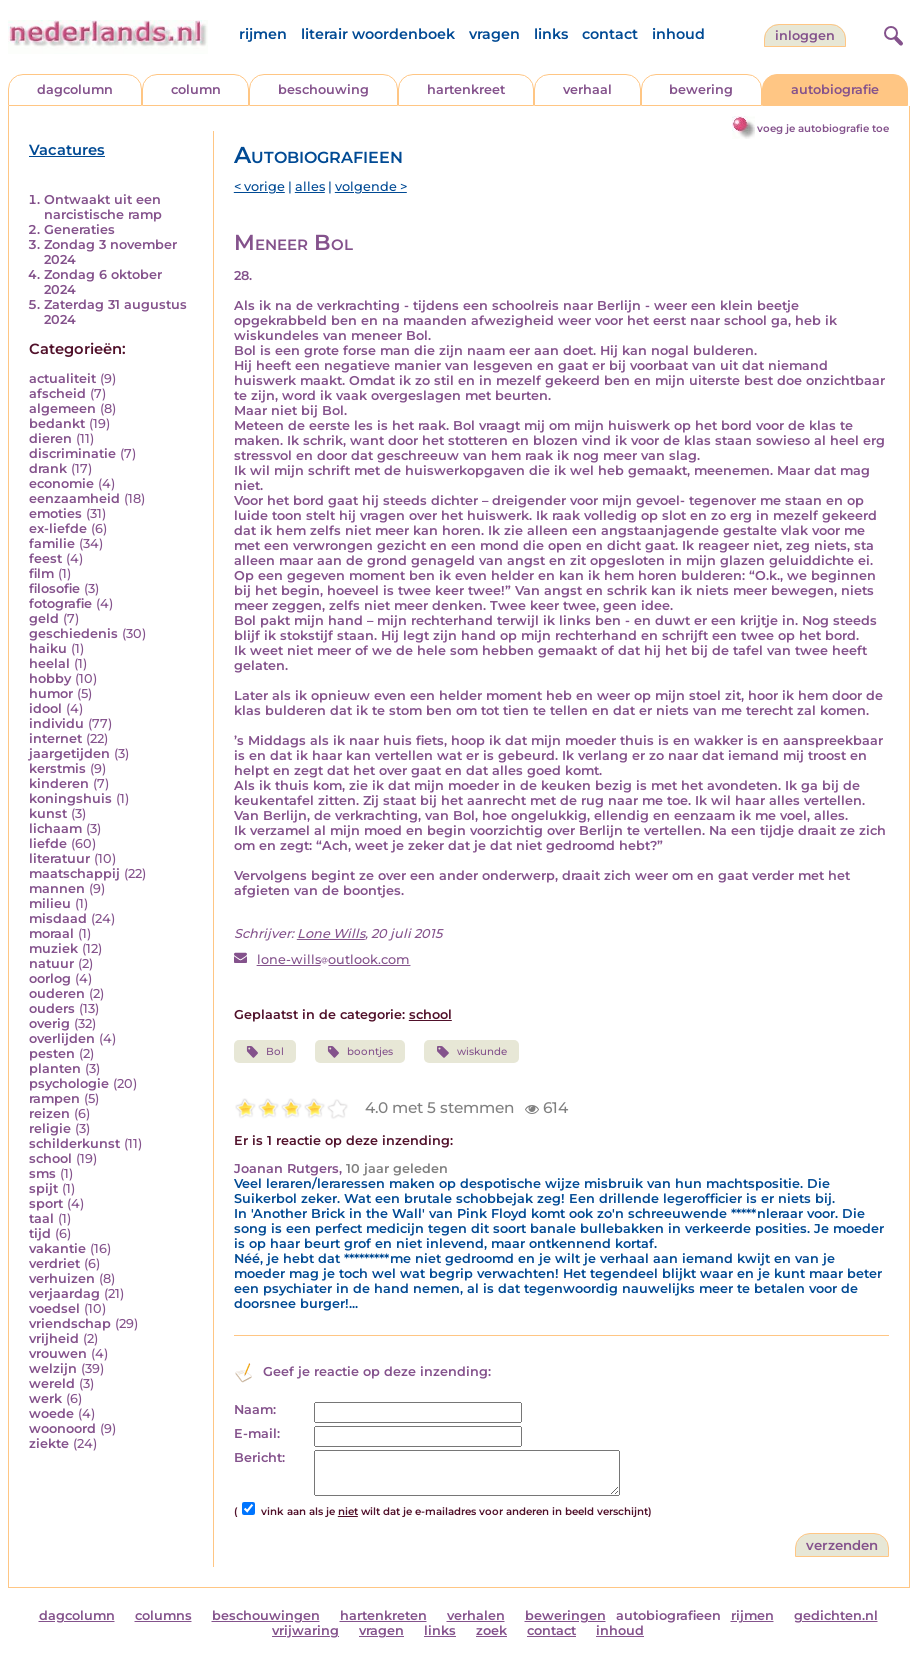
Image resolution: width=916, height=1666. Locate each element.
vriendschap (70, 1323)
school (50, 1158)
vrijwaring (305, 1630)
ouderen (57, 993)
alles (310, 186)
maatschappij (74, 873)
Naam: (255, 1409)
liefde (48, 843)
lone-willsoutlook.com (334, 959)
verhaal (587, 89)
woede (51, 1413)
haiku (48, 648)
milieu (50, 903)
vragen (494, 34)
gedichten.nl (836, 1615)
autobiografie (835, 89)
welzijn (53, 1368)
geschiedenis (73, 633)
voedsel (54, 1308)
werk (45, 1398)
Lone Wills (331, 933)
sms (42, 1173)
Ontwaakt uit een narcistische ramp (103, 207)
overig (49, 1023)
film (41, 573)
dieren (50, 438)
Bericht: (259, 1457)
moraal (51, 933)
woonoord (62, 1428)
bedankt (57, 423)
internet (55, 738)
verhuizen (62, 1278)
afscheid (57, 393)
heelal (49, 663)
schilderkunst (74, 1143)
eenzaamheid (74, 498)
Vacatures (67, 150)
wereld (52, 1383)
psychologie (69, 1083)
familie (52, 543)
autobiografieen (668, 1615)
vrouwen (58, 1353)
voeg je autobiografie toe (823, 128)
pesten (52, 1053)
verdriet (54, 1263)
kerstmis (57, 768)
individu (56, 723)
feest (45, 558)
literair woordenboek (378, 34)
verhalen (476, 1615)
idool (45, 708)
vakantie (57, 1248)
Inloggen (805, 35)
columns (163, 1615)
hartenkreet (466, 89)
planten (55, 1068)
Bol (265, 1052)
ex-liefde (58, 528)
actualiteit (62, 378)
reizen (49, 1113)
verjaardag (64, 1293)
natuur (51, 963)
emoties (55, 513)
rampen (54, 1098)
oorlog (50, 978)
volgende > (371, 186)
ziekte (49, 1443)
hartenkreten (383, 1615)
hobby (50, 678)
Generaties (79, 229)
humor (51, 693)
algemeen (62, 408)
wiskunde (471, 1052)
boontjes (360, 1052)
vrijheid (54, 1338)
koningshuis (70, 798)
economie (61, 483)
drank (48, 468)
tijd (40, 1233)
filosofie (54, 588)
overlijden (62, 1038)
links (551, 34)
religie (50, 1128)
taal (41, 1218)
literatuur (59, 858)
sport (46, 1203)
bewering (701, 89)
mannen (57, 888)
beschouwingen (266, 1615)
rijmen (263, 34)
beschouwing (323, 89)
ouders (52, 1008)
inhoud (678, 34)
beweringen (565, 1615)
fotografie (60, 603)
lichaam (55, 828)
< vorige (259, 186)
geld (44, 618)
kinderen (59, 783)
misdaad (58, 918)
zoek (491, 1630)
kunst (48, 813)
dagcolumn (75, 89)
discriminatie (72, 453)
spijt (43, 1188)
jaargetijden (69, 753)
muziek (53, 948)
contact (610, 34)
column (196, 89)
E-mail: (257, 1433)
